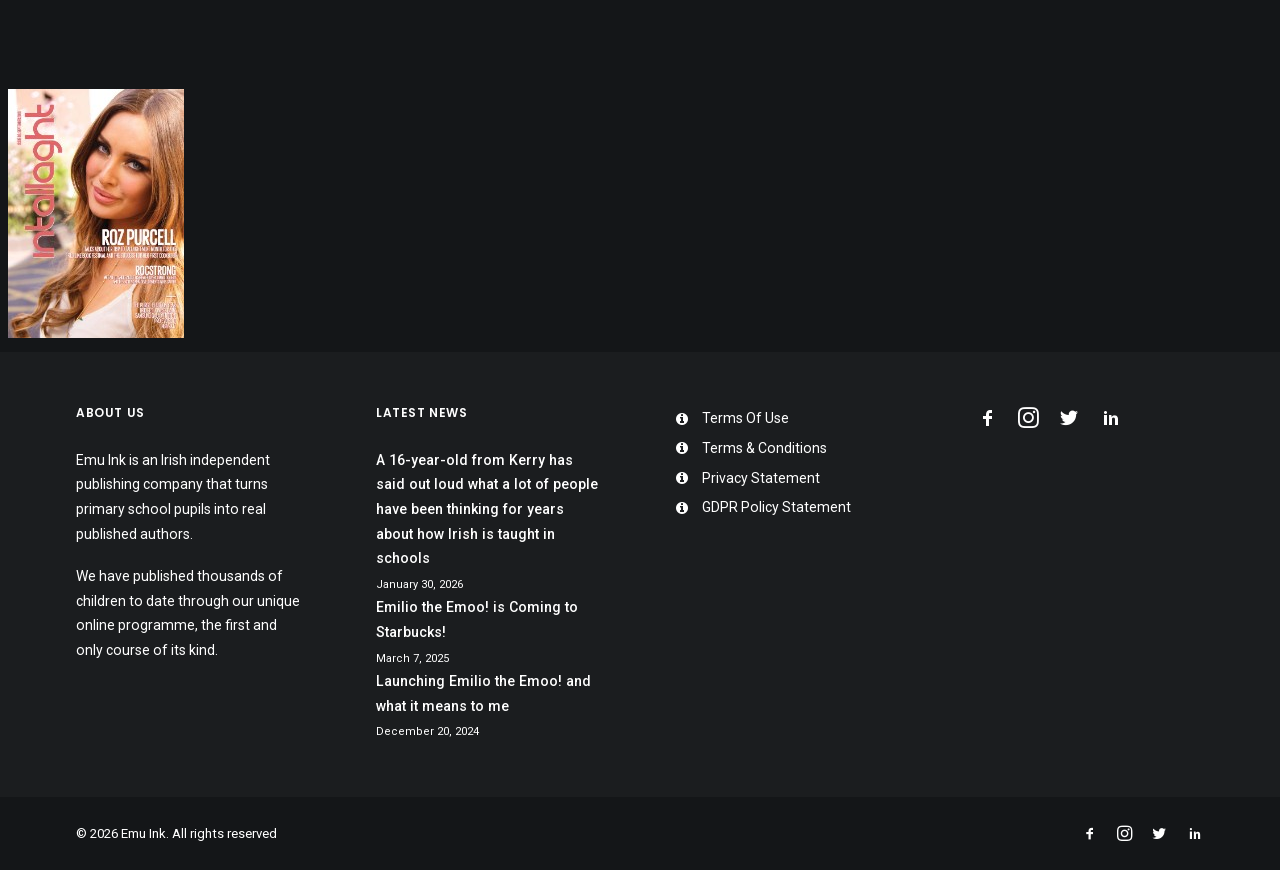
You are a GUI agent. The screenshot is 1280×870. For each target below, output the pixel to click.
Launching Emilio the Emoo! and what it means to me (483, 693)
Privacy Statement (761, 478)
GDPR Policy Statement (776, 507)
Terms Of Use (745, 418)
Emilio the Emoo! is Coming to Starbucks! (477, 619)
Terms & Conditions (764, 448)
